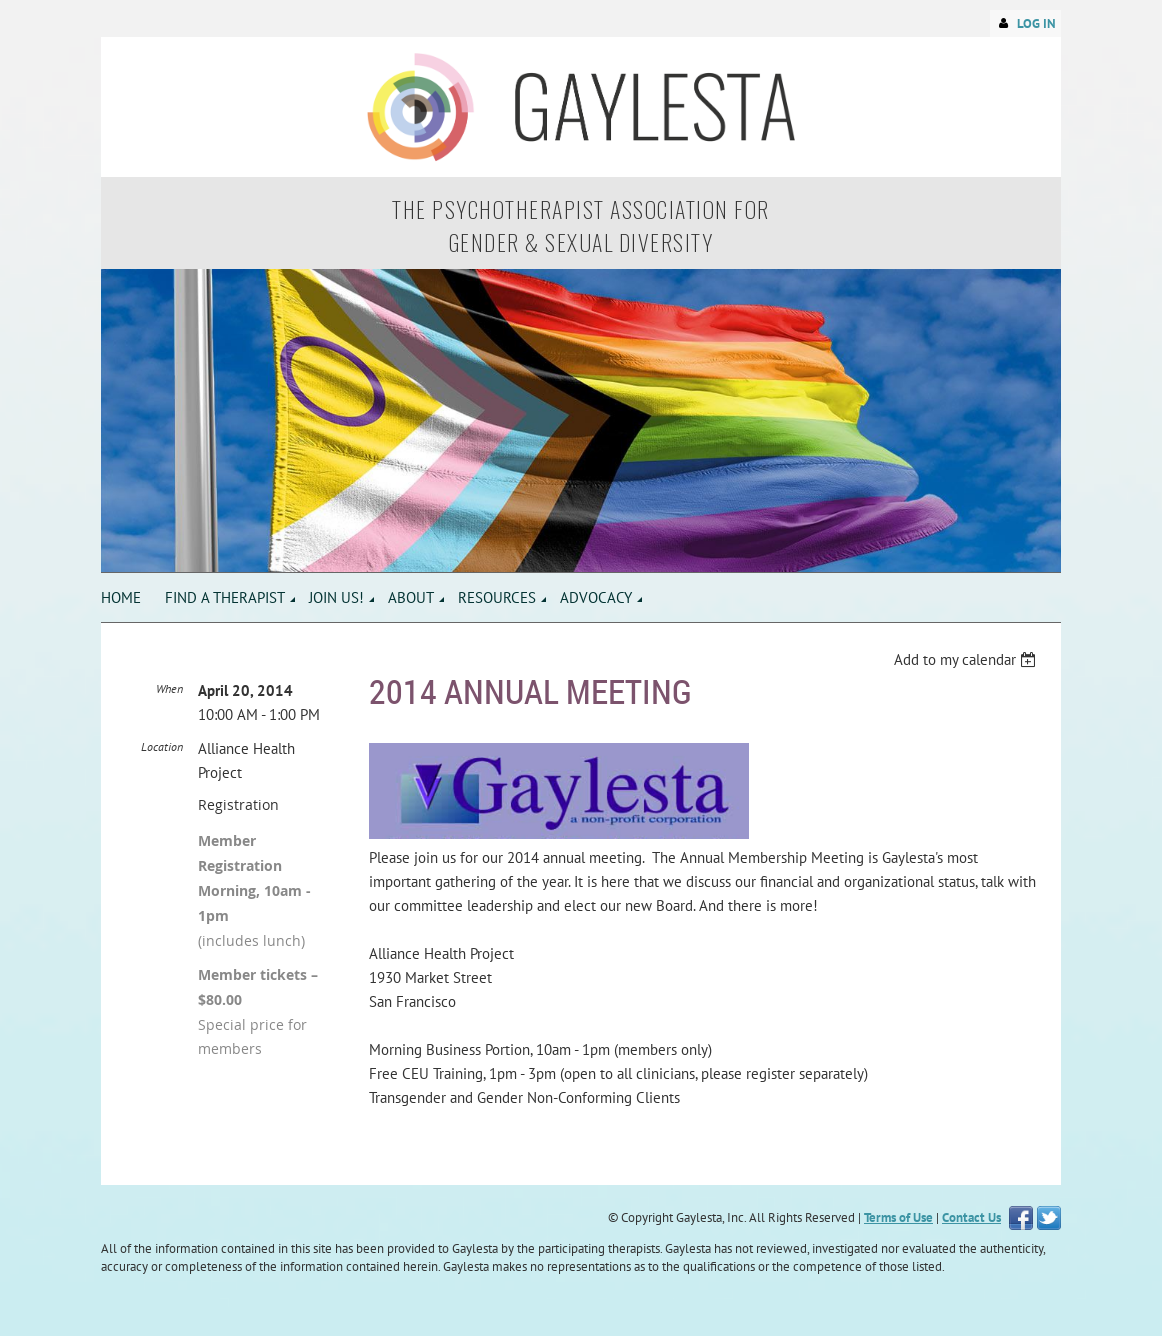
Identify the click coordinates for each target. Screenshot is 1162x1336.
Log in (1036, 23)
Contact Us (971, 1217)
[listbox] (967, 660)
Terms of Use (898, 1217)
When (169, 688)
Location (162, 746)
